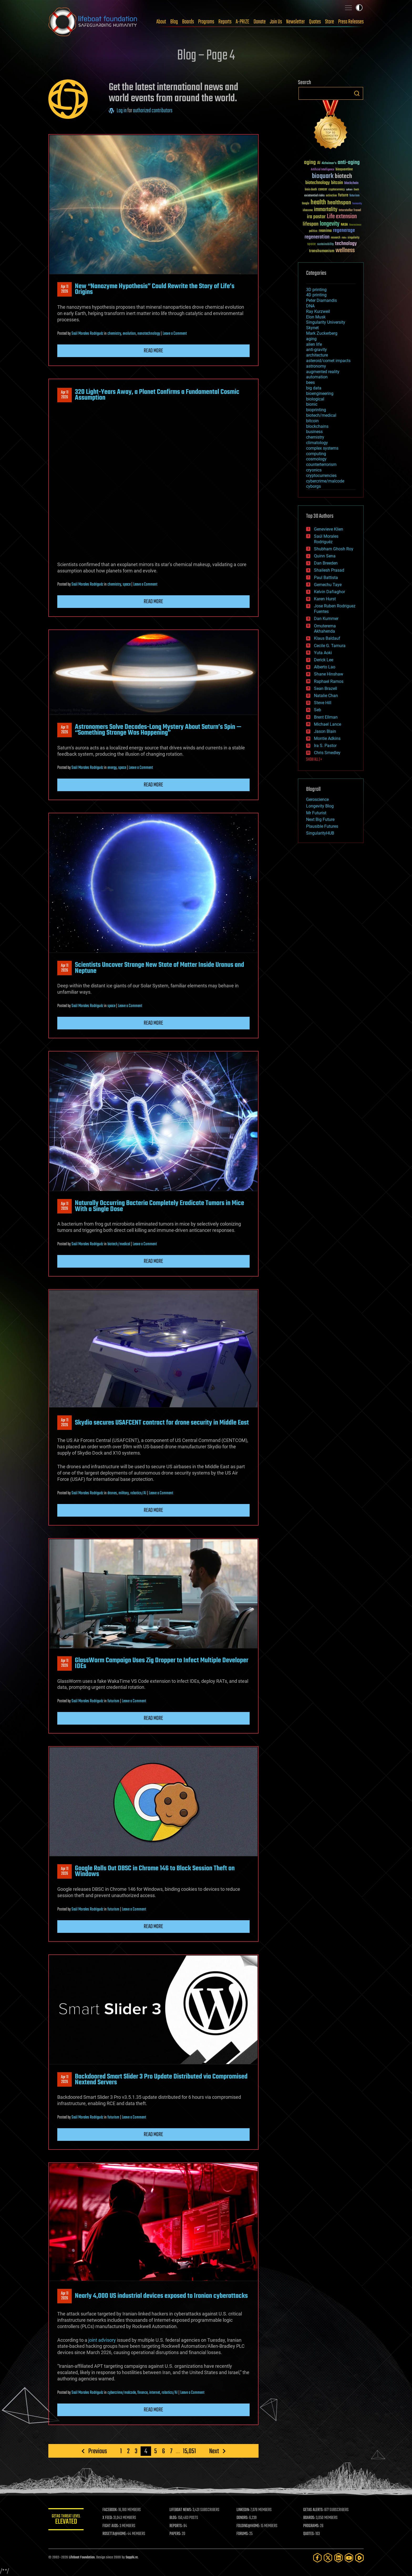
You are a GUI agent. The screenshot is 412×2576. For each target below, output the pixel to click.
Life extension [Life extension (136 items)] (342, 216)
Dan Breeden (326, 563)
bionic (311, 404)
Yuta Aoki (323, 652)
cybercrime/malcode (121, 2392)
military (124, 1493)
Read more (153, 350)
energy (112, 767)
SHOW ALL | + (314, 759)
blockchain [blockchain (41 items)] (351, 183)
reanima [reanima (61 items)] (325, 230)
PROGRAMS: (312, 2526)
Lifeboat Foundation (82, 2557)
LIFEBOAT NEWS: (182, 2510)
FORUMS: (243, 2534)
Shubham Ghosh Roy (333, 548)
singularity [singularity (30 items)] (353, 238)
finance (142, 2392)
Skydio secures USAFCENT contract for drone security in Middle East (162, 1422)
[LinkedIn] (338, 2557)
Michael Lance (327, 724)
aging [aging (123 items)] (310, 162)
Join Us (276, 22)
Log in (122, 110)
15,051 (189, 2451)
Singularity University (325, 322)
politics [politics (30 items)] (313, 231)
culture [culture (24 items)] (349, 189)
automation (317, 376)
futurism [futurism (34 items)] (354, 196)
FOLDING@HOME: (249, 2526)
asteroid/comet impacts (328, 360)
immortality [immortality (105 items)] (325, 209)
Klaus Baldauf (327, 638)
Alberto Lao (324, 666)
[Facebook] (317, 2557)
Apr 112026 (64, 289)
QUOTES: (309, 2534)
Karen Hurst (325, 598)
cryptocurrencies (321, 475)
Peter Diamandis (321, 300)
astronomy (316, 366)
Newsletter (295, 22)
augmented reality (322, 371)
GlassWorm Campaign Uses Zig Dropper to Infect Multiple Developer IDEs (161, 1663)
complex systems (322, 448)
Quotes (315, 22)
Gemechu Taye (328, 584)
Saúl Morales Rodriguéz (87, 333)
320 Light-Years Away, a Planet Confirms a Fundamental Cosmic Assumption (157, 395)
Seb (317, 709)
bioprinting (316, 409)
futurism (113, 1701)
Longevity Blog (320, 806)
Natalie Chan (326, 695)
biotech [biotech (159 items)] (343, 176)
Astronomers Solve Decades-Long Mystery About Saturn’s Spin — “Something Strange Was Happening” (158, 730)
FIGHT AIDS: (112, 2526)
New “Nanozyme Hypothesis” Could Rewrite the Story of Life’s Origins (154, 289)
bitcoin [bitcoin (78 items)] (337, 183)
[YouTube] (349, 2557)
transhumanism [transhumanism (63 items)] (321, 250)
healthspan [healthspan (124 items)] (339, 203)
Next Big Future (320, 819)
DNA (310, 305)
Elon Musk (316, 316)
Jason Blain (325, 731)
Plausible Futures (322, 826)
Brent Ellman (326, 717)
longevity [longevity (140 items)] (329, 224)
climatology (317, 442)
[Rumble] (359, 2557)
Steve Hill (322, 702)
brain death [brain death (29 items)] (311, 189)
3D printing (316, 289)
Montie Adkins (327, 738)
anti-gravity (316, 349)
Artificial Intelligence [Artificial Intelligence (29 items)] (322, 169)
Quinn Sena (325, 555)
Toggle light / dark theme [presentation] (359, 7)
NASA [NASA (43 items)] (344, 225)
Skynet (312, 327)
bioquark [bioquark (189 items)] (322, 176)
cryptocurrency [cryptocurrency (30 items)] (336, 189)
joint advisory (102, 2340)
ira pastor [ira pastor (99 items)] (316, 217)
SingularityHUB (320, 833)
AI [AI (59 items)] (318, 163)
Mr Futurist (316, 812)
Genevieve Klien (328, 529)
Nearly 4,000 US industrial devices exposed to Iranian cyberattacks (161, 2296)
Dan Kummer (326, 618)
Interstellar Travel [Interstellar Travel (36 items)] (350, 210)
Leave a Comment (175, 333)
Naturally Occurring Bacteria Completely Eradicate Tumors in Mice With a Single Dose (159, 1206)
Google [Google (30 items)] (305, 203)
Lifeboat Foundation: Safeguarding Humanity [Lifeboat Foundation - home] (93, 21)
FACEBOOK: (111, 2510)
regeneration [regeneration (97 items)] (317, 237)
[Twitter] (328, 2557)
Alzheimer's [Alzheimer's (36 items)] (329, 163)
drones (112, 1493)
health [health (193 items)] (318, 202)
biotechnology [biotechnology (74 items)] (317, 183)
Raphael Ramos (328, 681)
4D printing (316, 294)
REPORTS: (177, 2526)
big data (313, 387)
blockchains (317, 426)
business (314, 431)
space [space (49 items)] (311, 244)
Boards (188, 22)
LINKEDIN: (243, 2510)
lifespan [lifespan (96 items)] (310, 224)
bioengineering (319, 393)
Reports (224, 22)
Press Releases (351, 22)
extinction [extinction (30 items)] (331, 195)
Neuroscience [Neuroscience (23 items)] (355, 225)
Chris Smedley (327, 752)
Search (357, 93)
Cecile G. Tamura (330, 645)
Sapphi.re (132, 2557)
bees (310, 382)
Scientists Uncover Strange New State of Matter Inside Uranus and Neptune (159, 968)
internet (154, 2392)
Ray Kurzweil (318, 311)
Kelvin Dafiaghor (329, 591)
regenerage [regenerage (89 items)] (344, 230)
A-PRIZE (242, 22)
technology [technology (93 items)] (346, 244)
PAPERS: (176, 2534)
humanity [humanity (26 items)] (357, 203)
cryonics (314, 470)
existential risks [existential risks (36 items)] (314, 196)
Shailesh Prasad (329, 570)
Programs (206, 22)
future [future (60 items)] (343, 195)
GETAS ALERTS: (314, 2510)
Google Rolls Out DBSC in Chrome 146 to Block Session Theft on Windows (155, 1871)
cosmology (316, 458)
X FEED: (109, 2517)
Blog (174, 22)
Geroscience (317, 799)
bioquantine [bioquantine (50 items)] (344, 169)
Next (214, 2451)
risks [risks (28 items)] (344, 237)
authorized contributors (152, 110)
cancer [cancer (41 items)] (322, 189)
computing (316, 453)
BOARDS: (310, 2517)
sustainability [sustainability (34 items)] (325, 244)
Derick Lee (323, 659)
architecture (317, 355)
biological (315, 399)
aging (311, 338)
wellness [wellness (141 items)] (345, 250)
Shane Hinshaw (328, 674)
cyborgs (313, 486)
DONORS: (243, 2517)
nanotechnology (148, 333)
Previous (97, 2451)
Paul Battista (326, 577)
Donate (260, 22)
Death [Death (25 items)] (356, 189)
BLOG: (174, 2517)
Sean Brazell (325, 688)
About (161, 22)
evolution (129, 333)
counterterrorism (321, 464)
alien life (314, 344)
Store (329, 22)
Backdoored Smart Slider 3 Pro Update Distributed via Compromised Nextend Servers (161, 2079)
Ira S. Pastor (325, 745)
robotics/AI (138, 1493)
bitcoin (312, 420)
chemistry (114, 333)
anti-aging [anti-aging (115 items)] (349, 162)
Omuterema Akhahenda (325, 628)
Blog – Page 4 (206, 55)
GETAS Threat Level (67, 2520)
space (127, 584)
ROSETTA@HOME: (116, 2534)
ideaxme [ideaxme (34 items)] (308, 210)
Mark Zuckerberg (321, 333)
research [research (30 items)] (335, 238)
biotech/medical (118, 1244)
